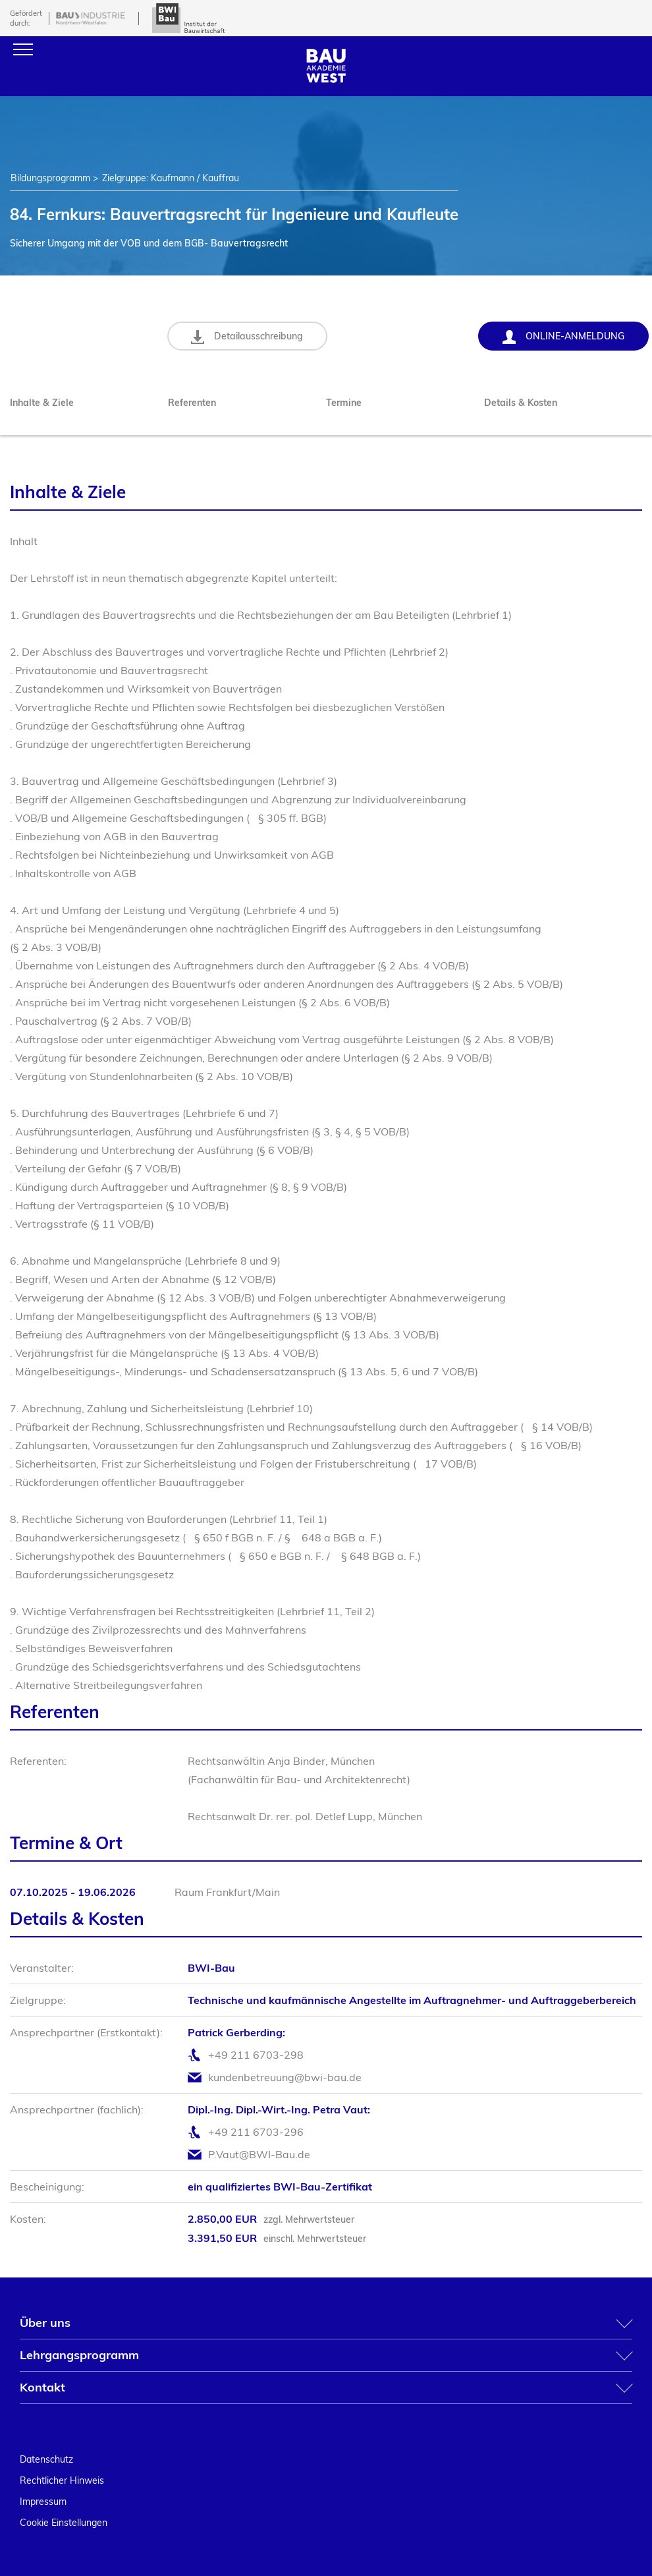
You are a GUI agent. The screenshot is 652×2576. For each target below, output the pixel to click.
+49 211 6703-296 (256, 2131)
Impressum (43, 2501)
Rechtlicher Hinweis (62, 2480)
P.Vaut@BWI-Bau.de (259, 2154)
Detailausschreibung (248, 337)
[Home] (326, 78)
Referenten (192, 403)
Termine (344, 403)
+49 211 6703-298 (256, 2054)
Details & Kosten (520, 403)
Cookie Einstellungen (63, 2523)
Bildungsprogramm (50, 178)
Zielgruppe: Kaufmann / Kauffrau (170, 178)
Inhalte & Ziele (42, 403)
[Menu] (23, 49)
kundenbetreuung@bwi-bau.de (285, 2077)
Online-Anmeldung (563, 337)
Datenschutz (46, 2459)
